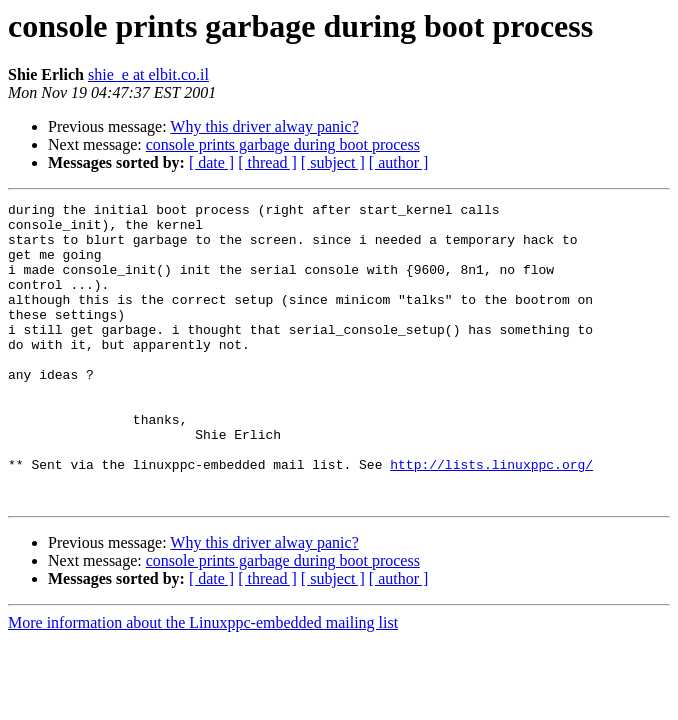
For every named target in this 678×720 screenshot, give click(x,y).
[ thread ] (267, 162)
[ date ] (211, 162)
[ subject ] (333, 162)
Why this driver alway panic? (264, 126)
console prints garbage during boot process (283, 144)
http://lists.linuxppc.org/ (491, 518)
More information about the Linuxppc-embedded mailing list (203, 682)
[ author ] (399, 162)
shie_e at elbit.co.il (148, 74)
